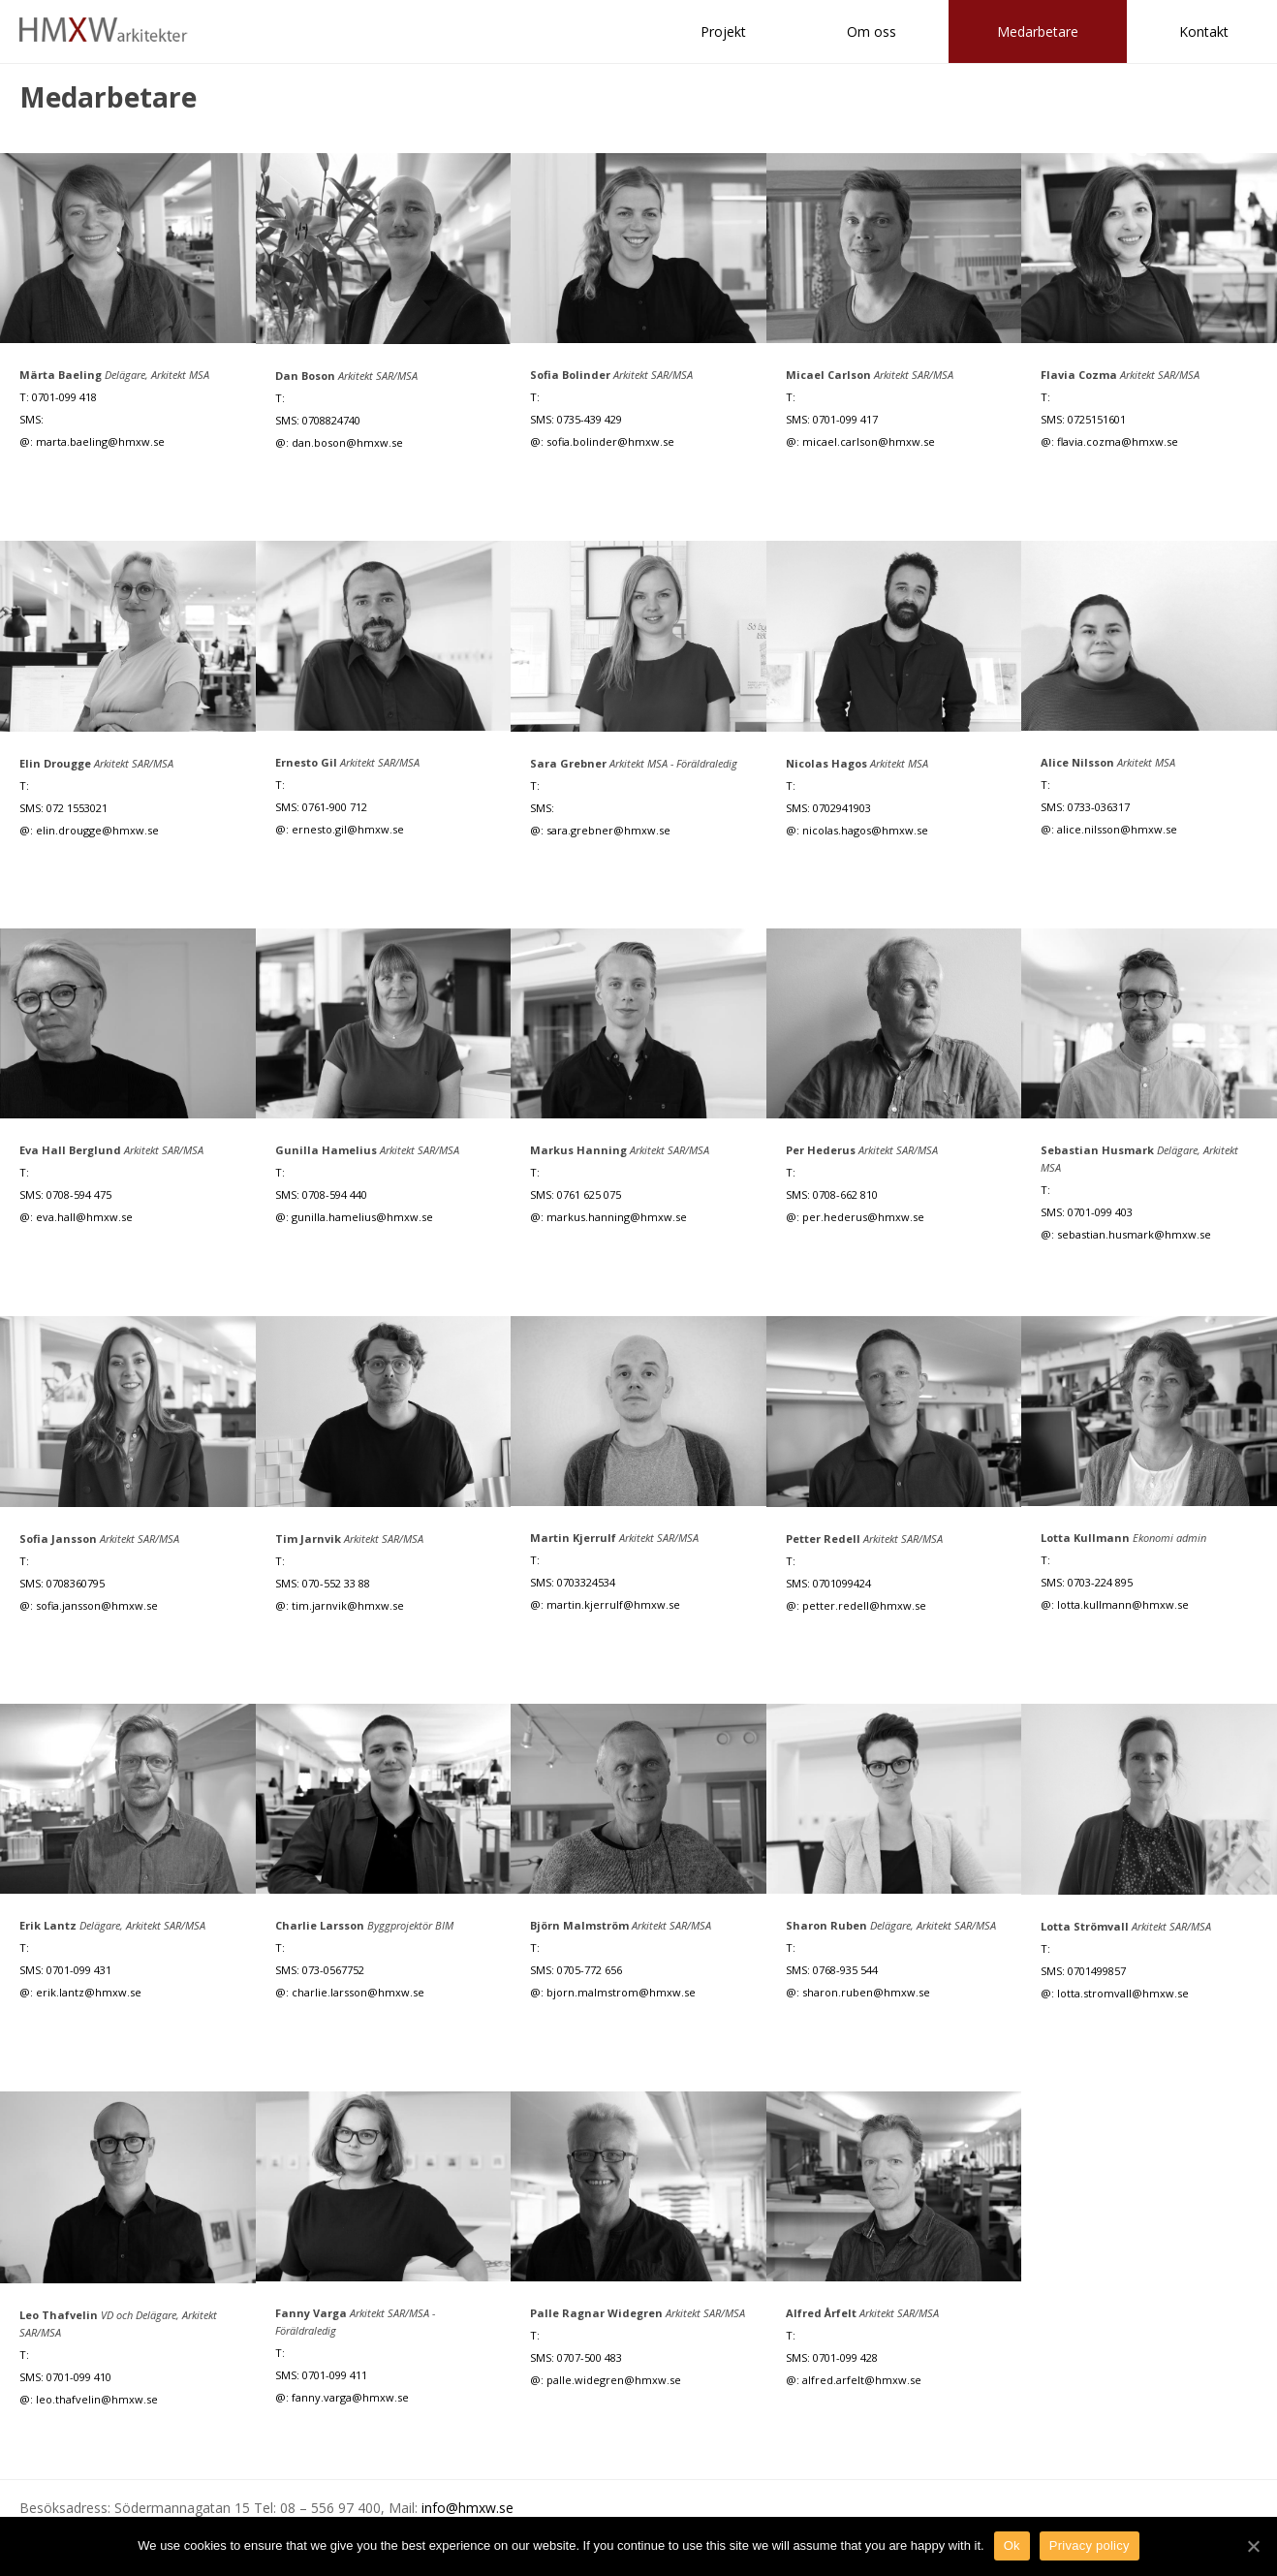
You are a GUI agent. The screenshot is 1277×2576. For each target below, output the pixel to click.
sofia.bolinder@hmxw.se (610, 441)
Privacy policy (1089, 2545)
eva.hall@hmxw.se (84, 1216)
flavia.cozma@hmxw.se (1117, 441)
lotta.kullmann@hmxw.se (1123, 1604)
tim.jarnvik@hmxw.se (348, 1605)
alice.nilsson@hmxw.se (1117, 829)
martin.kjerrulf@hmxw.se (613, 1604)
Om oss (871, 31)
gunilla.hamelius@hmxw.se (362, 1216)
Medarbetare (1037, 31)
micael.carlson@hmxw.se (868, 441)
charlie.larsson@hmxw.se (358, 1992)
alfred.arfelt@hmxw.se (861, 2379)
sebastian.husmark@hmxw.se (1134, 1234)
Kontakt (1204, 31)
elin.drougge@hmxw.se (97, 830)
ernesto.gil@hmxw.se (348, 829)
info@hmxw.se (467, 2507)
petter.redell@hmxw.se (864, 1605)
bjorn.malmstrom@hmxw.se (621, 1992)
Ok (1012, 2545)
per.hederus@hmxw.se (863, 1216)
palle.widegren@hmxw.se (613, 2379)
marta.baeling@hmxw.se (100, 441)
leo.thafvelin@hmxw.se (97, 2399)
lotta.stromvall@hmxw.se (1123, 1993)
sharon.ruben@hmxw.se (866, 1992)
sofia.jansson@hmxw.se (97, 1605)
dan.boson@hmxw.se (347, 442)
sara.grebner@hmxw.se (608, 830)
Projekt (723, 31)
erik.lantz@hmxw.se (88, 1992)
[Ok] (1252, 2546)
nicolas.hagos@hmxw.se (865, 830)
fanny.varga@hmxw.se (350, 2397)
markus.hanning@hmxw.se (616, 1216)
